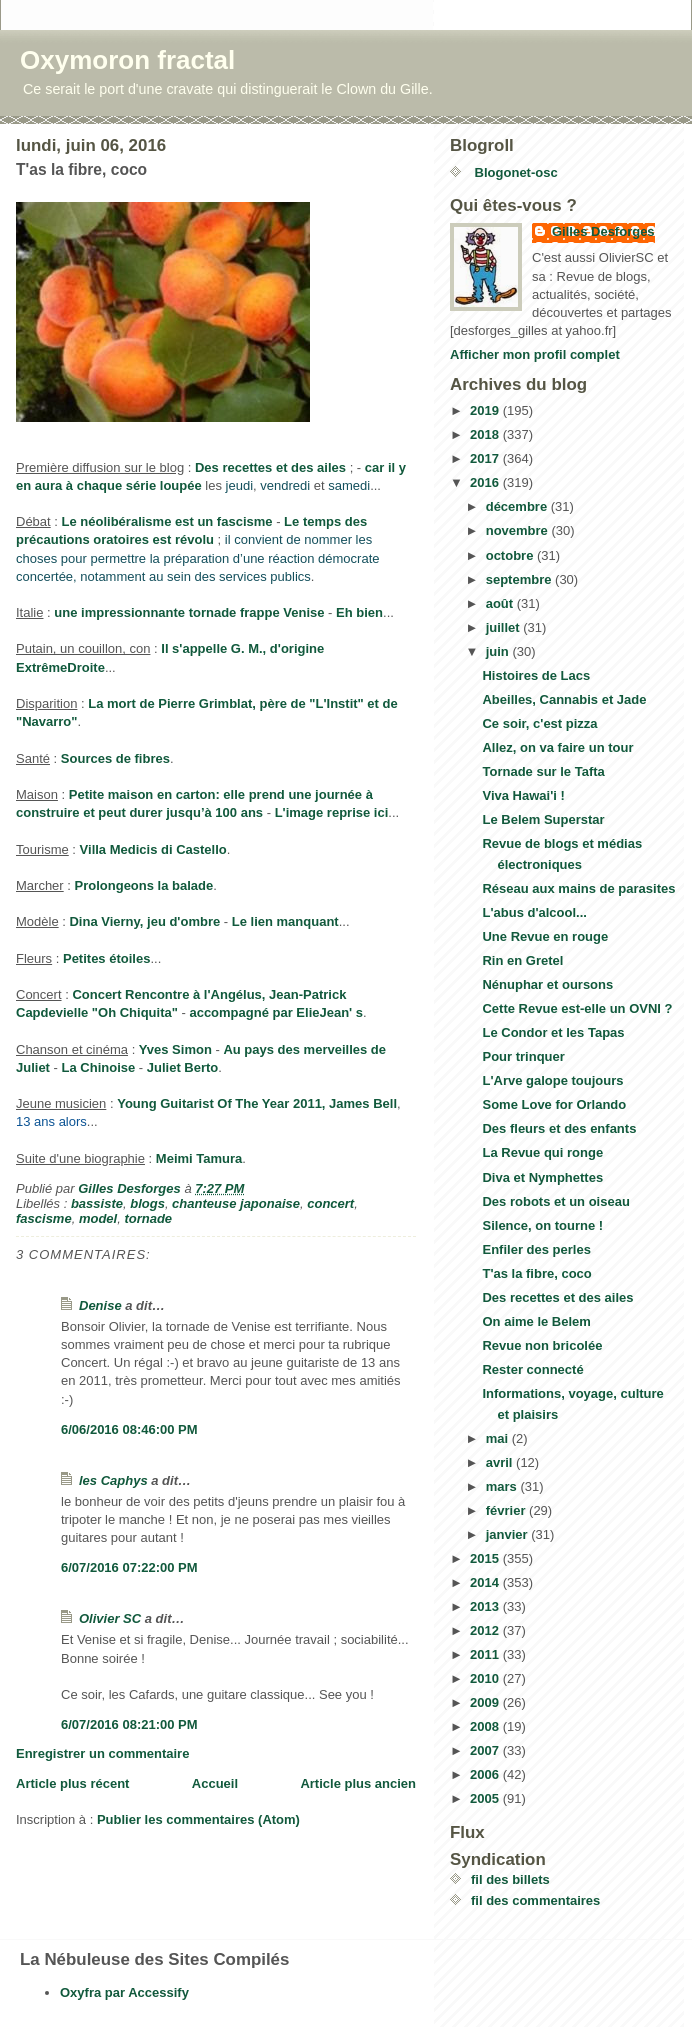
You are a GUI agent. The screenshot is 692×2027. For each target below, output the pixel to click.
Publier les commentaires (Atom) (198, 1819)
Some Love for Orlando (554, 1104)
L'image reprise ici (332, 812)
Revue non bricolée (542, 1345)
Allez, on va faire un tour (557, 747)
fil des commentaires (535, 1900)
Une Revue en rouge (545, 936)
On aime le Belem (536, 1321)
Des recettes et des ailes (270, 467)
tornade (148, 1218)
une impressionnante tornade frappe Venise (189, 612)
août (501, 603)
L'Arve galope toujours (552, 1080)
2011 (486, 1654)
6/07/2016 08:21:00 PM (129, 1724)
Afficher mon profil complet (535, 354)
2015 (486, 1558)
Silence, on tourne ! (542, 1225)
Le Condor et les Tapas (553, 1032)
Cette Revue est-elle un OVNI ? (577, 1008)
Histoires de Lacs (536, 675)
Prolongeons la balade (144, 885)
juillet (505, 627)
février (507, 1510)
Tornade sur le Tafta (543, 771)
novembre (519, 530)
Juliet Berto (183, 1067)
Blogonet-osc (514, 172)
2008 (486, 1726)
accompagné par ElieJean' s (276, 1012)
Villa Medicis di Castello (153, 849)
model (98, 1218)
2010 (486, 1678)
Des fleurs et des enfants (559, 1128)
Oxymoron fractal (127, 60)
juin (499, 651)
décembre (518, 506)
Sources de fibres (115, 758)
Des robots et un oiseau (555, 1201)
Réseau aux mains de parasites (578, 888)
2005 (486, 1798)
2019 (486, 410)
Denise (100, 1305)
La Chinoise (99, 1067)
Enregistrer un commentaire (102, 1753)
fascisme (44, 1218)
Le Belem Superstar (543, 819)
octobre (511, 555)
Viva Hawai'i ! (523, 795)
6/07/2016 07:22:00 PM (129, 1567)
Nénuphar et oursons (547, 984)
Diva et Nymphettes (542, 1177)
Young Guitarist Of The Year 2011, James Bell (257, 1103)
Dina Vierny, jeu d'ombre (144, 921)
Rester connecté (532, 1369)
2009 (486, 1702)
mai (499, 1438)
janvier (509, 1534)
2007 (486, 1750)
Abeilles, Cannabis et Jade (564, 699)
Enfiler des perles (536, 1249)
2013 (486, 1606)
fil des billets (510, 1879)
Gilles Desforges (603, 231)
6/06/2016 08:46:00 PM (129, 1429)
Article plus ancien (358, 1783)
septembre (520, 579)
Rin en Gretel (522, 960)
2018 (486, 434)
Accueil (215, 1783)
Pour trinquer (523, 1056)
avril (501, 1462)
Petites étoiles (106, 958)
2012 (486, 1630)
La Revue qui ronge (542, 1152)
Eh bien (359, 612)
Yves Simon (175, 1049)
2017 (486, 458)
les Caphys (113, 1480)
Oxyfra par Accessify (124, 1992)
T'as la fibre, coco (536, 1273)
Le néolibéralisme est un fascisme (167, 521)
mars (503, 1486)
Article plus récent (72, 1783)
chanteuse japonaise (236, 1203)
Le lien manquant (285, 921)
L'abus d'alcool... (534, 912)
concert (330, 1203)
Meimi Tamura (199, 1158)
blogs (147, 1203)
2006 (486, 1774)
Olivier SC (110, 1618)
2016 (486, 482)
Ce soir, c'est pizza (539, 723)
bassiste (97, 1203)
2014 (486, 1582)
